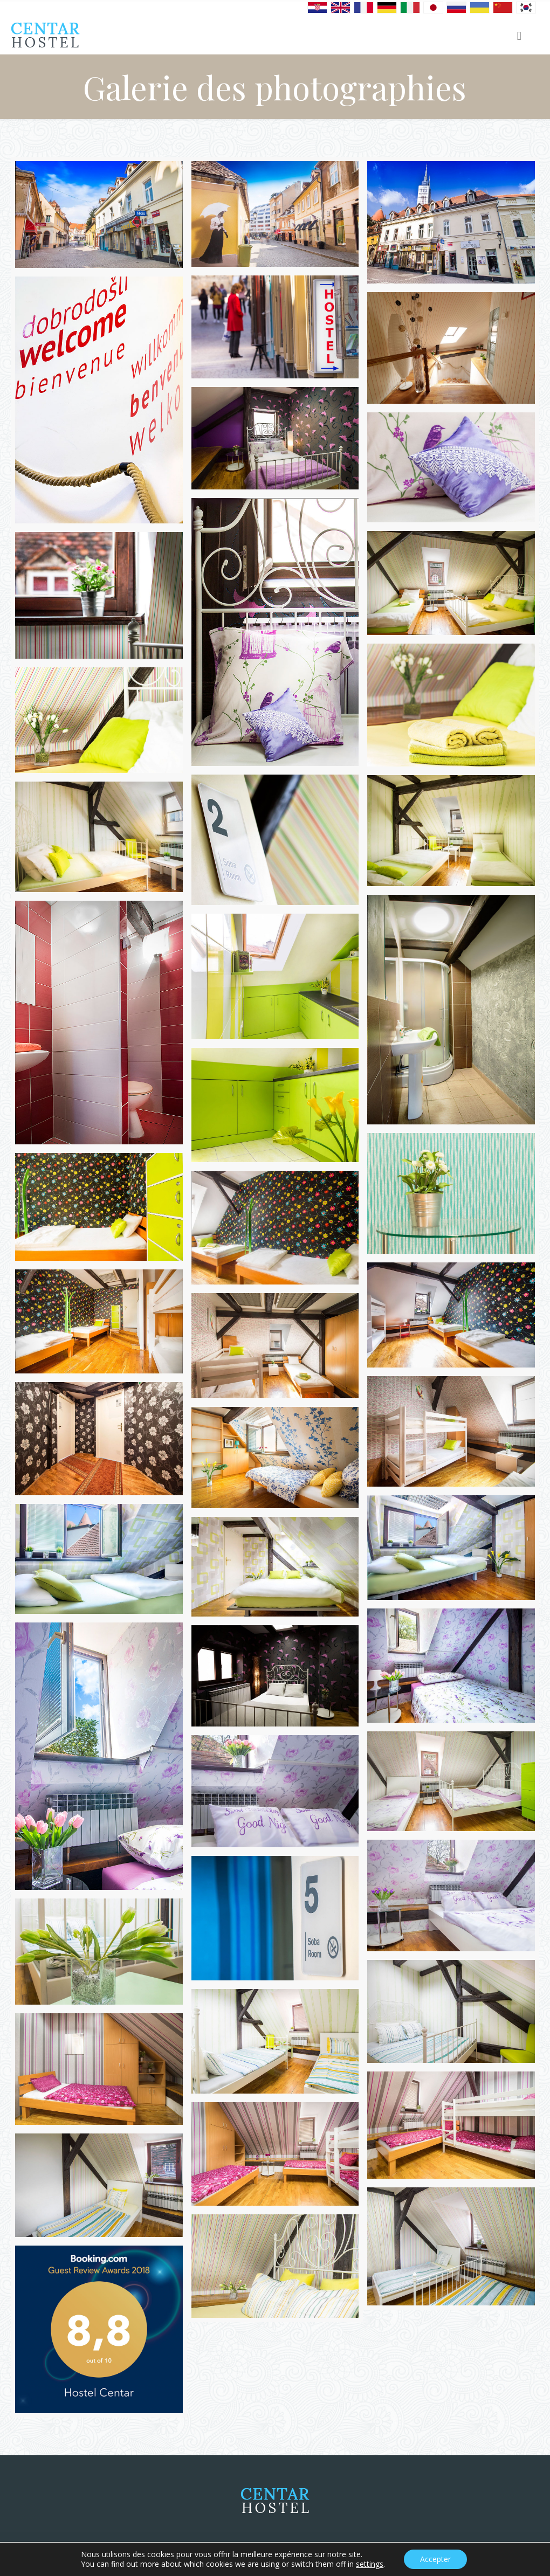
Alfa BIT (156, 2553)
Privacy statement (496, 2553)
